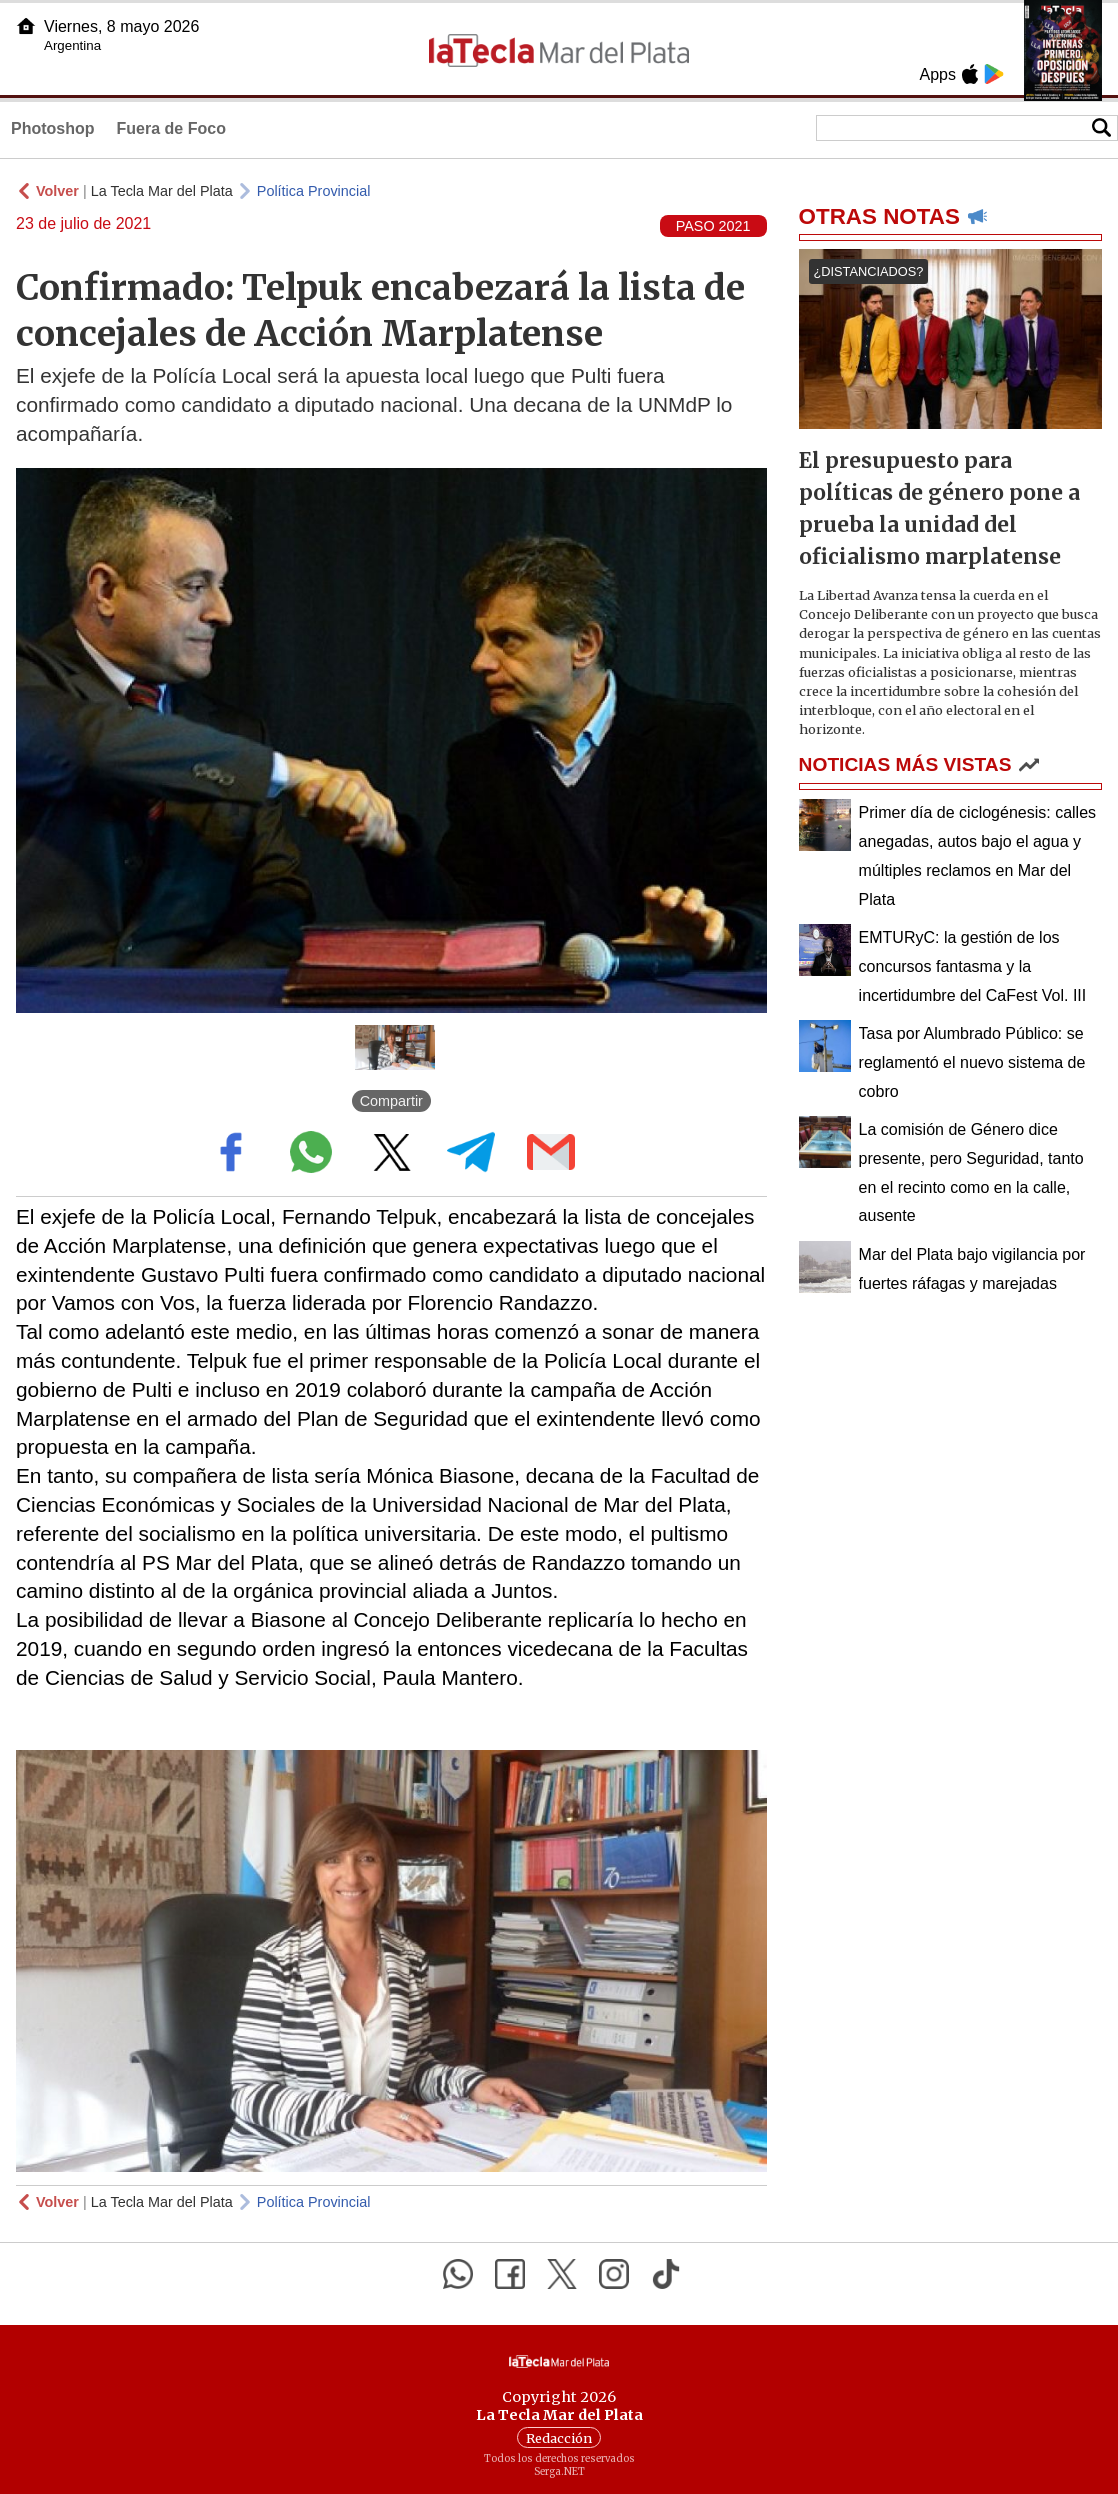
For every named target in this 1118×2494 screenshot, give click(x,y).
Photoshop (53, 128)
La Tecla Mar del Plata (162, 191)
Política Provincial (314, 191)
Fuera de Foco (171, 128)
